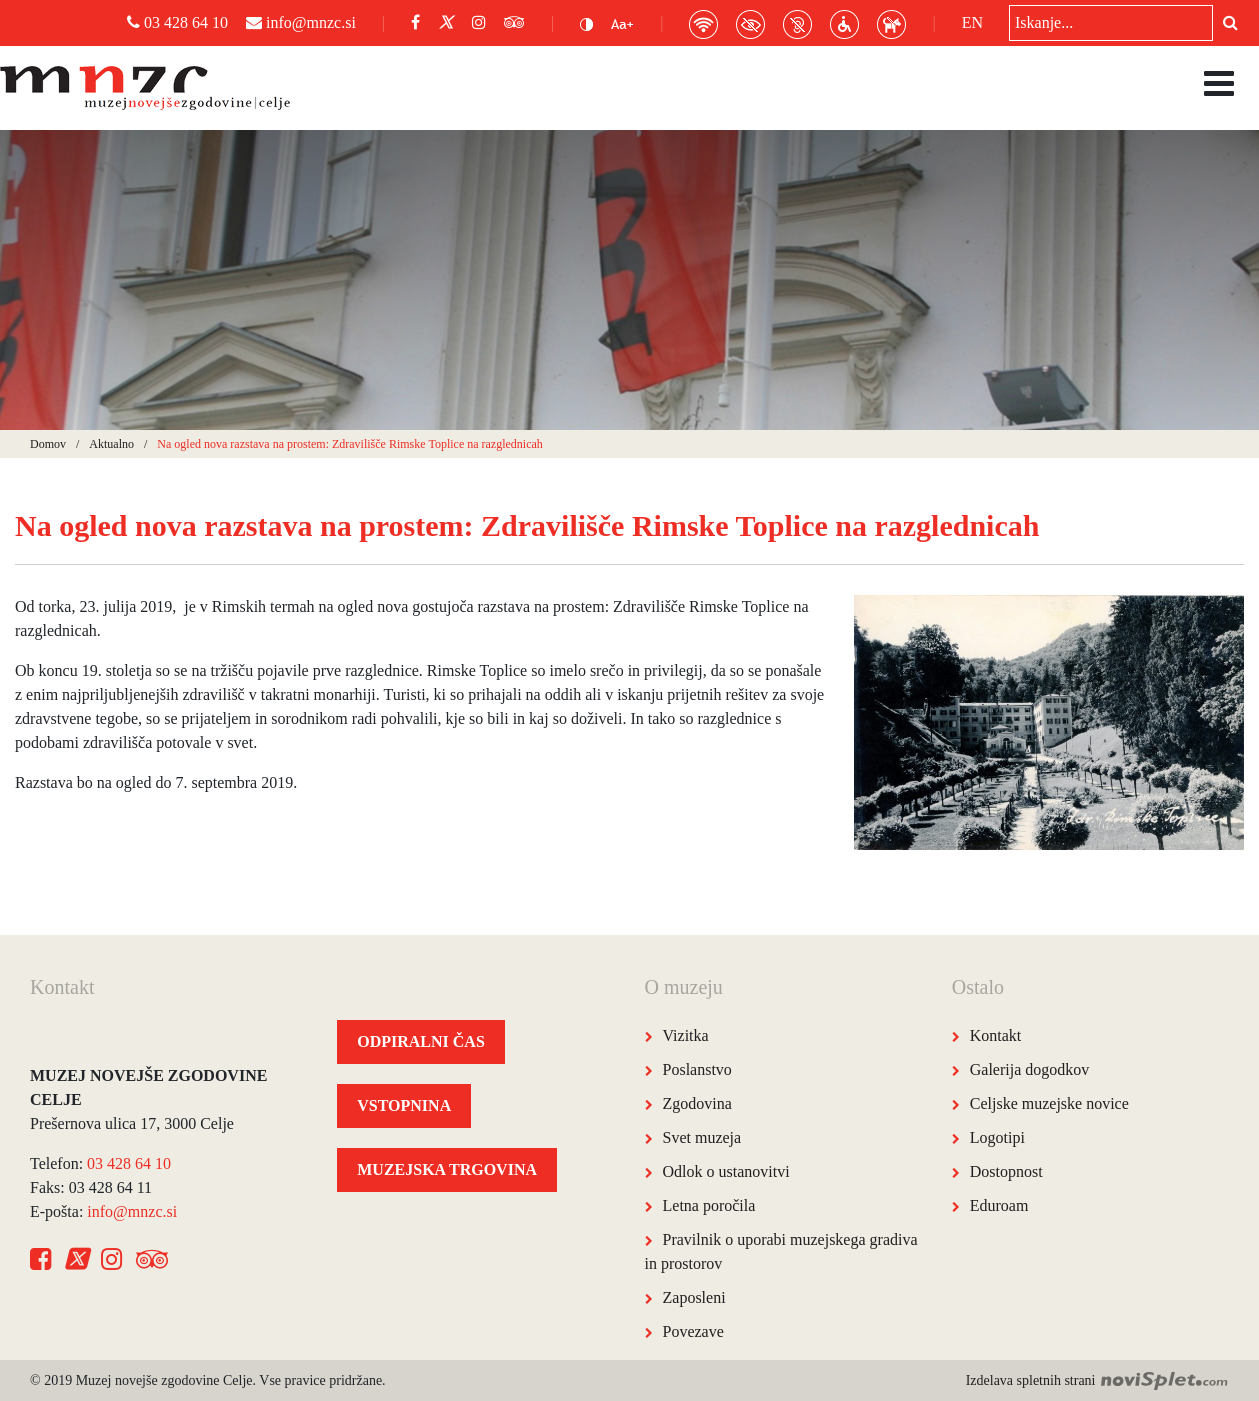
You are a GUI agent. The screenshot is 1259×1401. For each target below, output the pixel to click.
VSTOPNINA (404, 1105)
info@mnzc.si (301, 22)
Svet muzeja (702, 1137)
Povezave (693, 1331)
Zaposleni (694, 1297)
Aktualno (111, 444)
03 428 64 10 (177, 22)
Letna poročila (709, 1205)
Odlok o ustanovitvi (726, 1171)
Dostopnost (1006, 1171)
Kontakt (996, 1035)
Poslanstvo (697, 1069)
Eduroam (999, 1205)
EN (972, 22)
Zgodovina (697, 1103)
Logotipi (997, 1137)
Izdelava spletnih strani (1097, 1380)
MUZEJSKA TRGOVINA (447, 1169)
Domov (48, 444)
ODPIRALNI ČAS (421, 1041)
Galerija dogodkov (1030, 1069)
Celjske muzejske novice (1049, 1103)
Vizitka (686, 1035)
